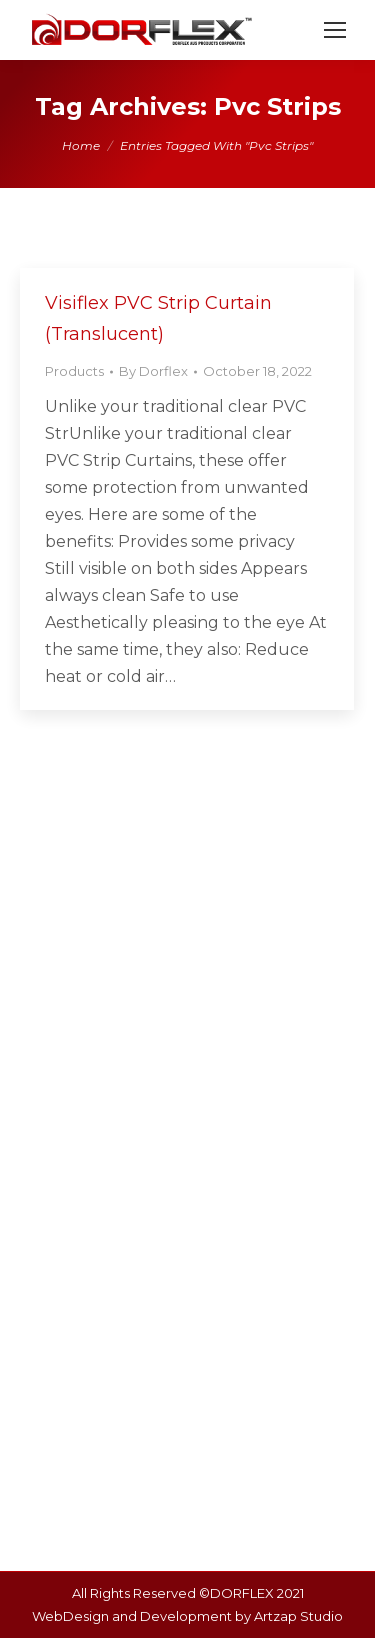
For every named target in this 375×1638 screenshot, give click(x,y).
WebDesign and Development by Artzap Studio (187, 1616)
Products (74, 371)
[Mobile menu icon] (335, 30)
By (153, 371)
